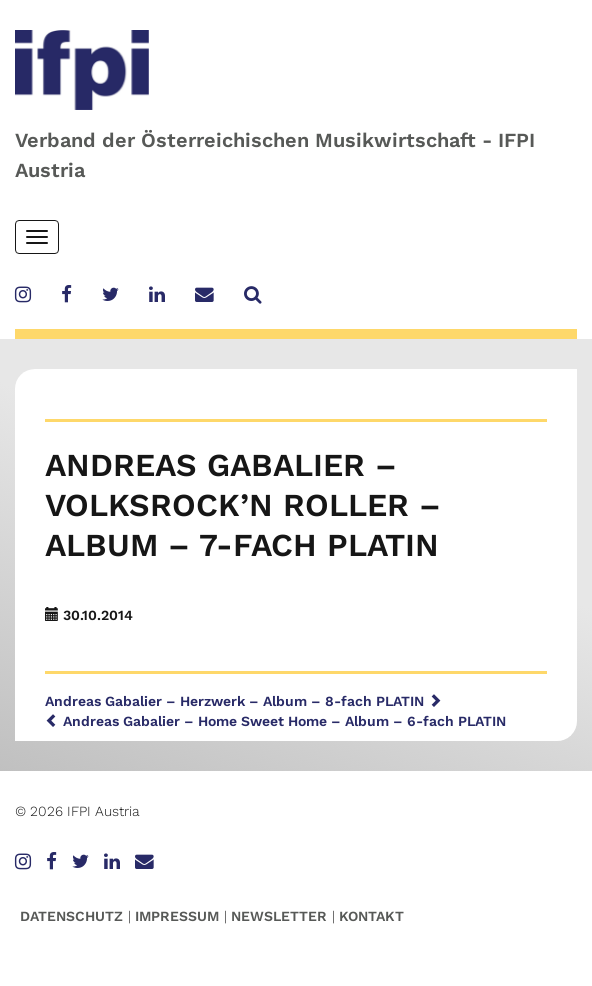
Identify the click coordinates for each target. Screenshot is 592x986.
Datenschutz (71, 916)
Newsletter (279, 916)
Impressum (177, 916)
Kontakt (371, 916)
